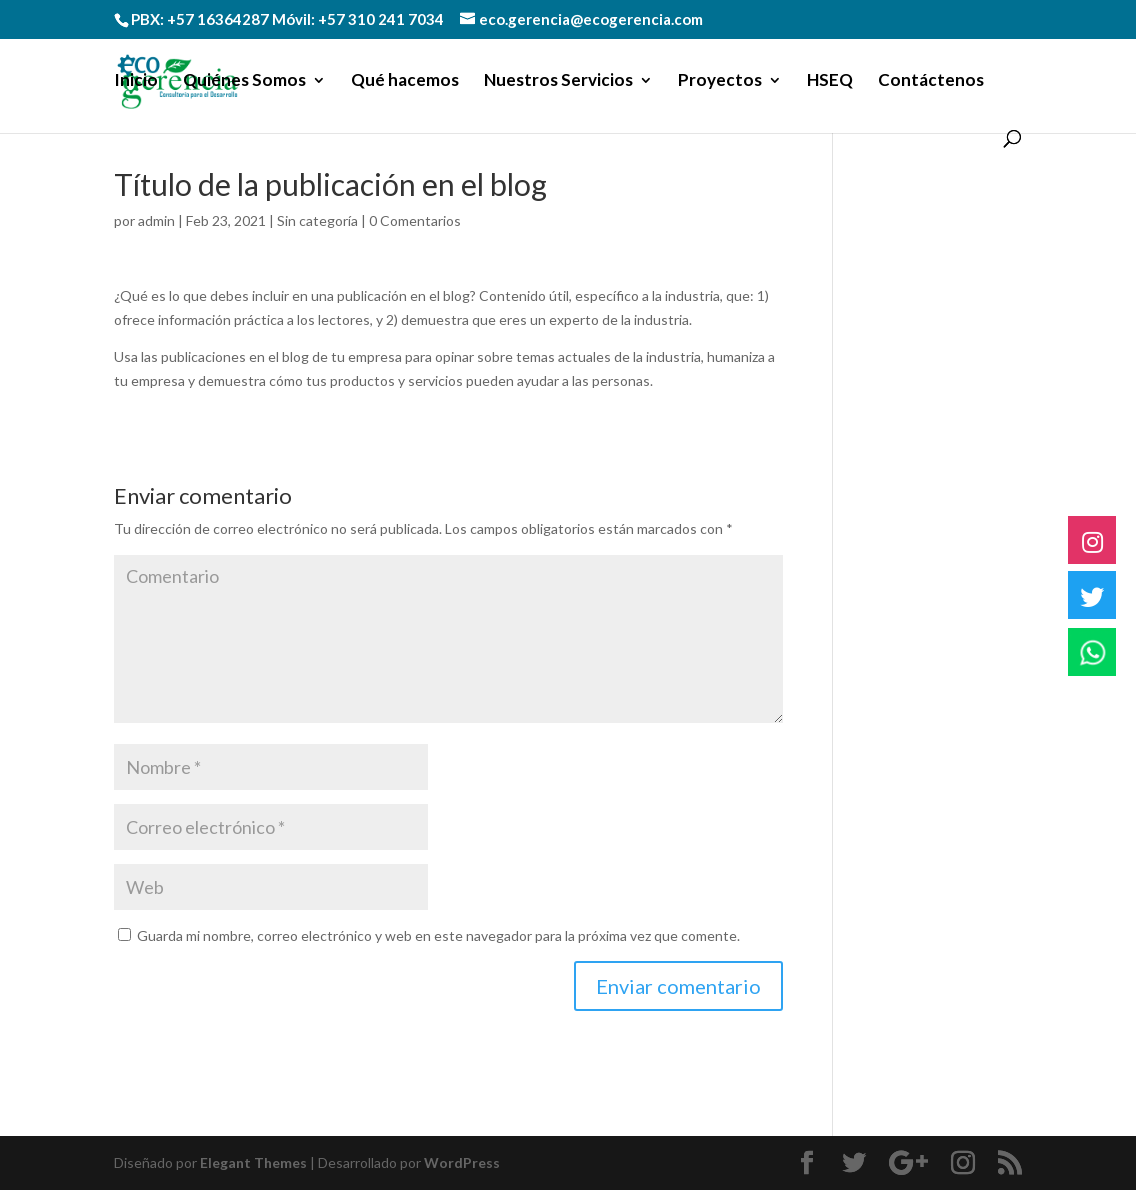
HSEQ (830, 81)
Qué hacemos (405, 81)
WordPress (462, 1162)
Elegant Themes (253, 1162)
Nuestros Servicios (558, 81)
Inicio (136, 81)
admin (156, 220)
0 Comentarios (415, 220)
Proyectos (720, 81)
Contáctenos (931, 81)
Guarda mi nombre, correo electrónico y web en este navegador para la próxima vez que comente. (438, 935)
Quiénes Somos (244, 81)
